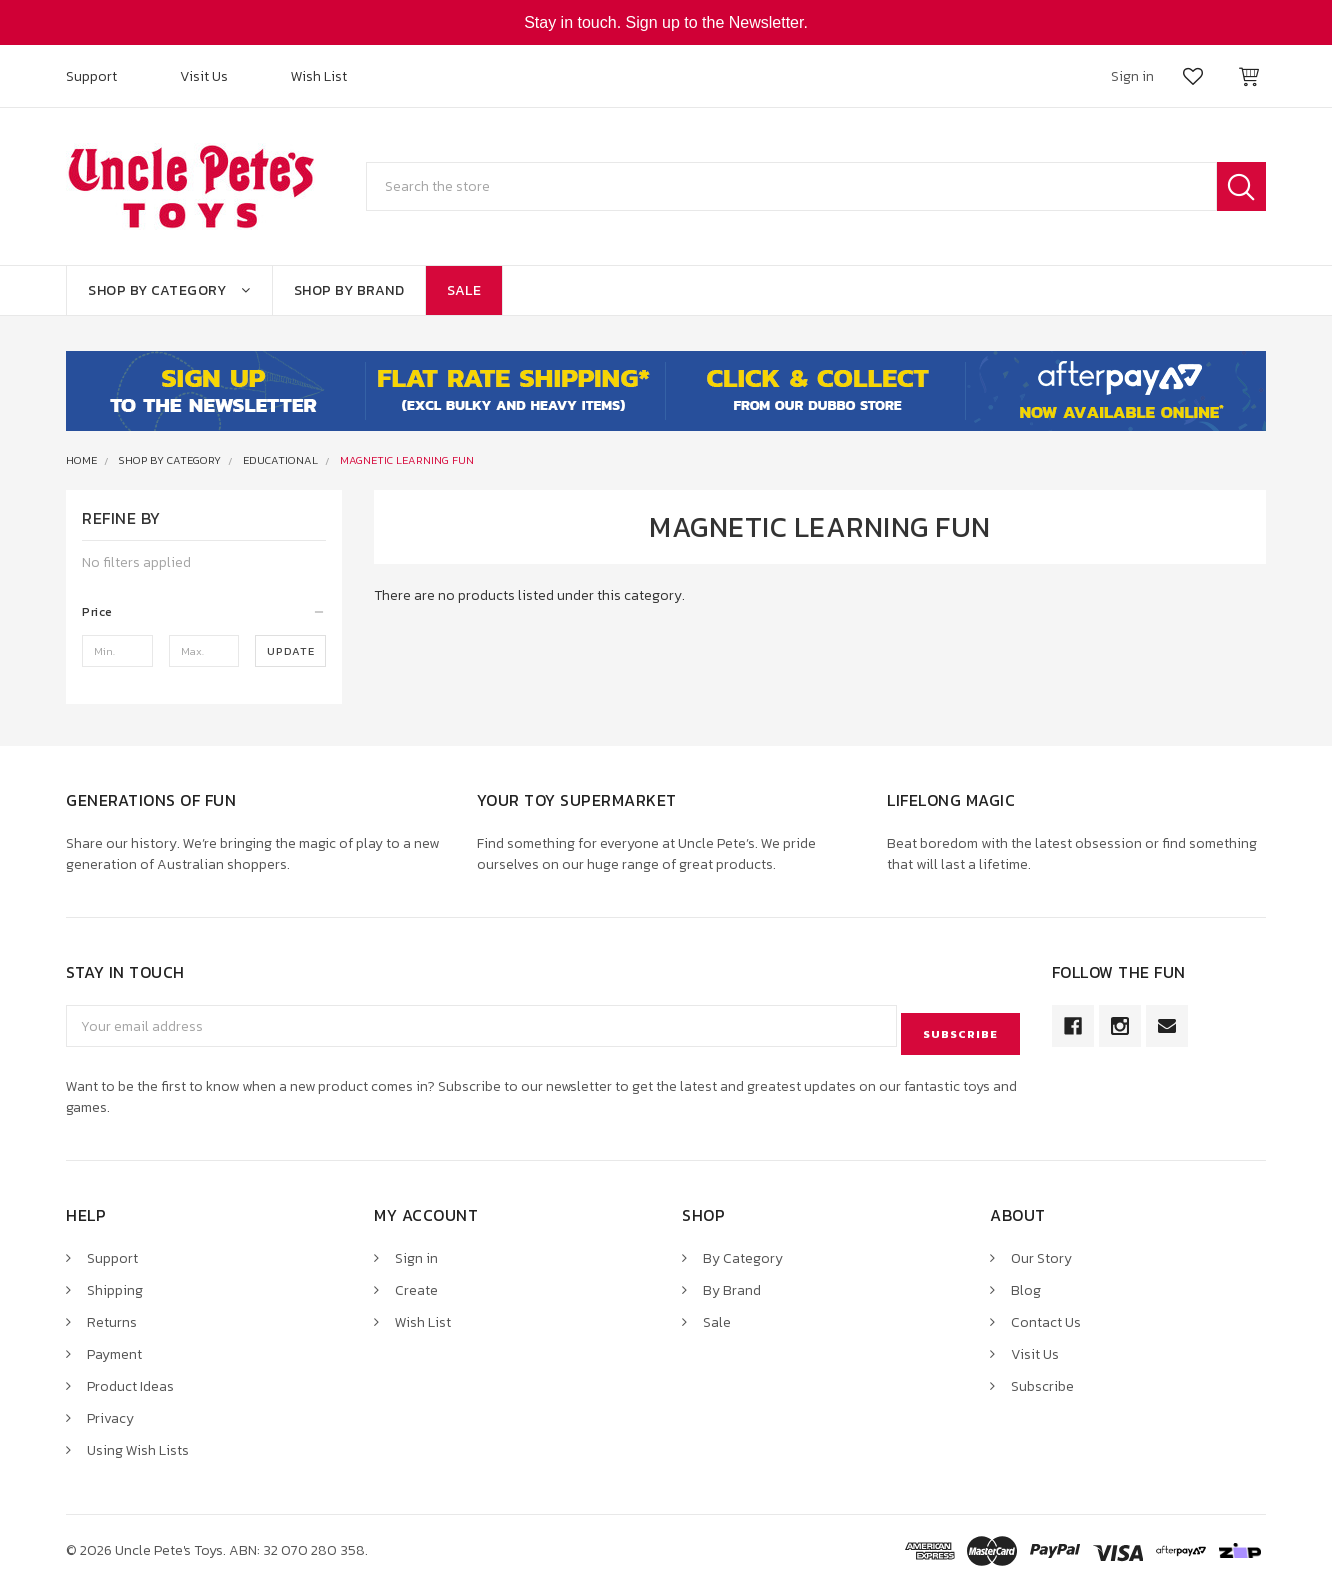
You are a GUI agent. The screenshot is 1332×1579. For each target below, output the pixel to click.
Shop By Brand (349, 290)
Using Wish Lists (138, 1442)
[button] (204, 612)
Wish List (319, 76)
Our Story (1041, 1250)
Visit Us (204, 76)
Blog (1026, 1282)
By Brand (732, 1282)
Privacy (110, 1410)
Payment (114, 1346)
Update (291, 651)
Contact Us (1046, 1314)
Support (91, 76)
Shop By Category (169, 290)
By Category (743, 1250)
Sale (464, 290)
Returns (112, 1314)
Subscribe (1042, 1378)
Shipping (115, 1282)
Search (1241, 186)
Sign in (416, 1250)
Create (416, 1282)
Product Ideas (130, 1378)
